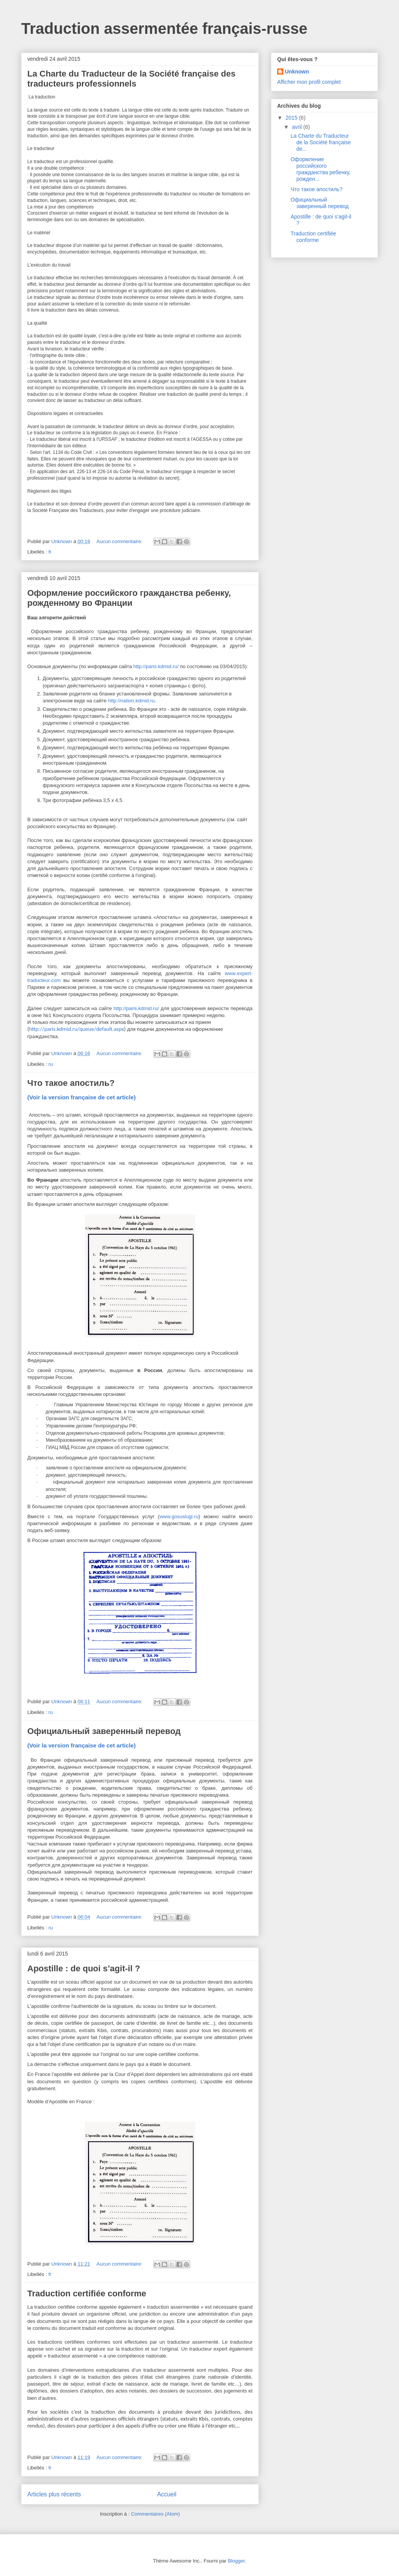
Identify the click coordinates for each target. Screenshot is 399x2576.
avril (297, 127)
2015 (292, 118)
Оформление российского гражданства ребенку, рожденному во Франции (129, 598)
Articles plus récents (54, 2494)
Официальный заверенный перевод (104, 1731)
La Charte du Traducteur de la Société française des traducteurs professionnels (131, 78)
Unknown (297, 71)
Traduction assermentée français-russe (164, 28)
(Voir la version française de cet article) (81, 1097)
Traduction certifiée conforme (313, 236)
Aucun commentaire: (120, 541)
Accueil (166, 2494)
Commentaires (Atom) (155, 2514)
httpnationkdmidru (131, 701)
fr (50, 552)
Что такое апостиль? (71, 1083)
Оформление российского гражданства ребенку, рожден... (321, 169)
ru (50, 1064)
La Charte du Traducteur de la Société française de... (321, 142)
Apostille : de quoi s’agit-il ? (83, 1968)
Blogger (236, 2561)
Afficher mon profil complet (309, 82)
